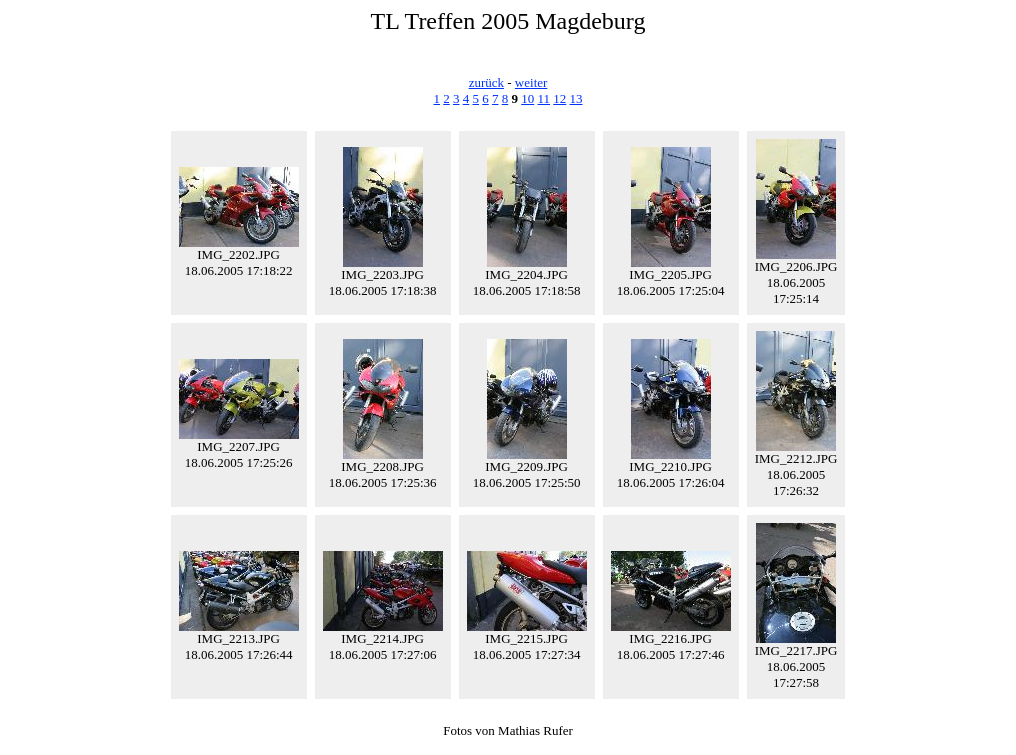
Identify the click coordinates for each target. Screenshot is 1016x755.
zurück (486, 82)
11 (543, 98)
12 (559, 98)
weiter (531, 82)
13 (576, 98)
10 (527, 98)
